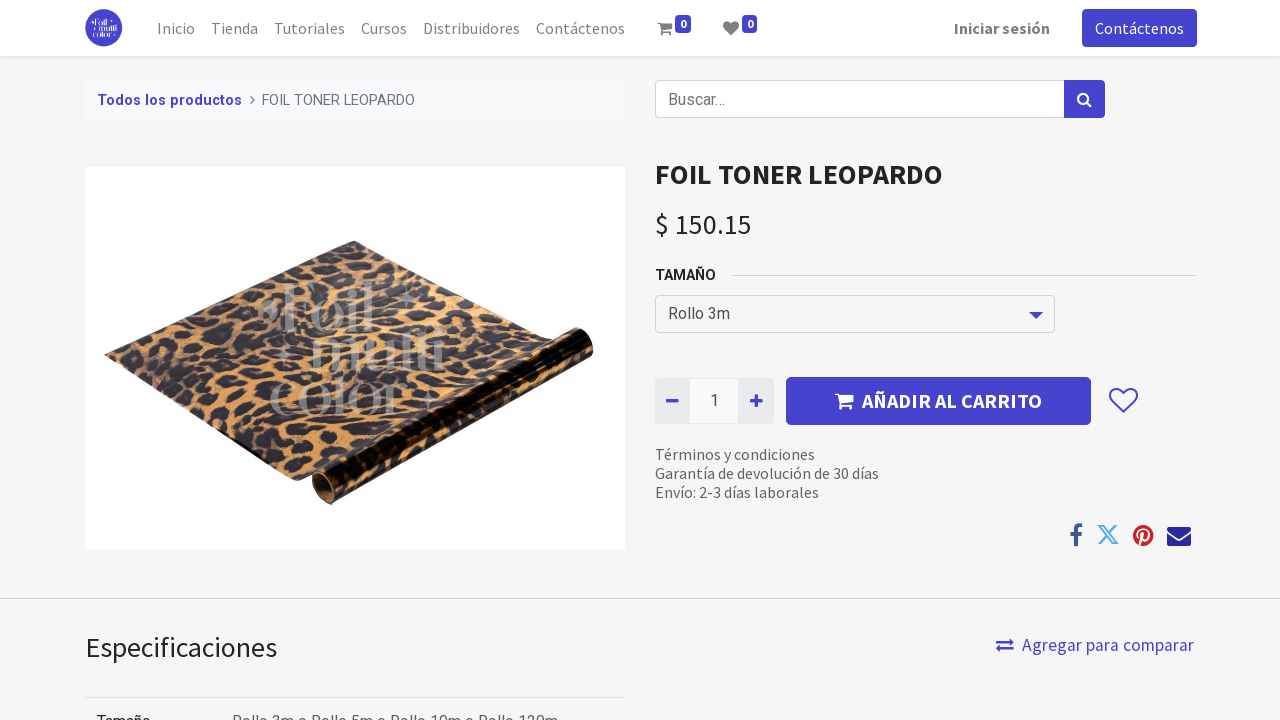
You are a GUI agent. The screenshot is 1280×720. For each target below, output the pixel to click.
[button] (1122, 401)
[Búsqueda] (1084, 99)
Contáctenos (1137, 28)
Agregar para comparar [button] (1095, 645)
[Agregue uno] (755, 401)
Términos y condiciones (735, 454)
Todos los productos (169, 100)
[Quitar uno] (672, 401)
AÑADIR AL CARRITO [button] (938, 400)
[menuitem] (179, 28)
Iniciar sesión (1000, 28)
